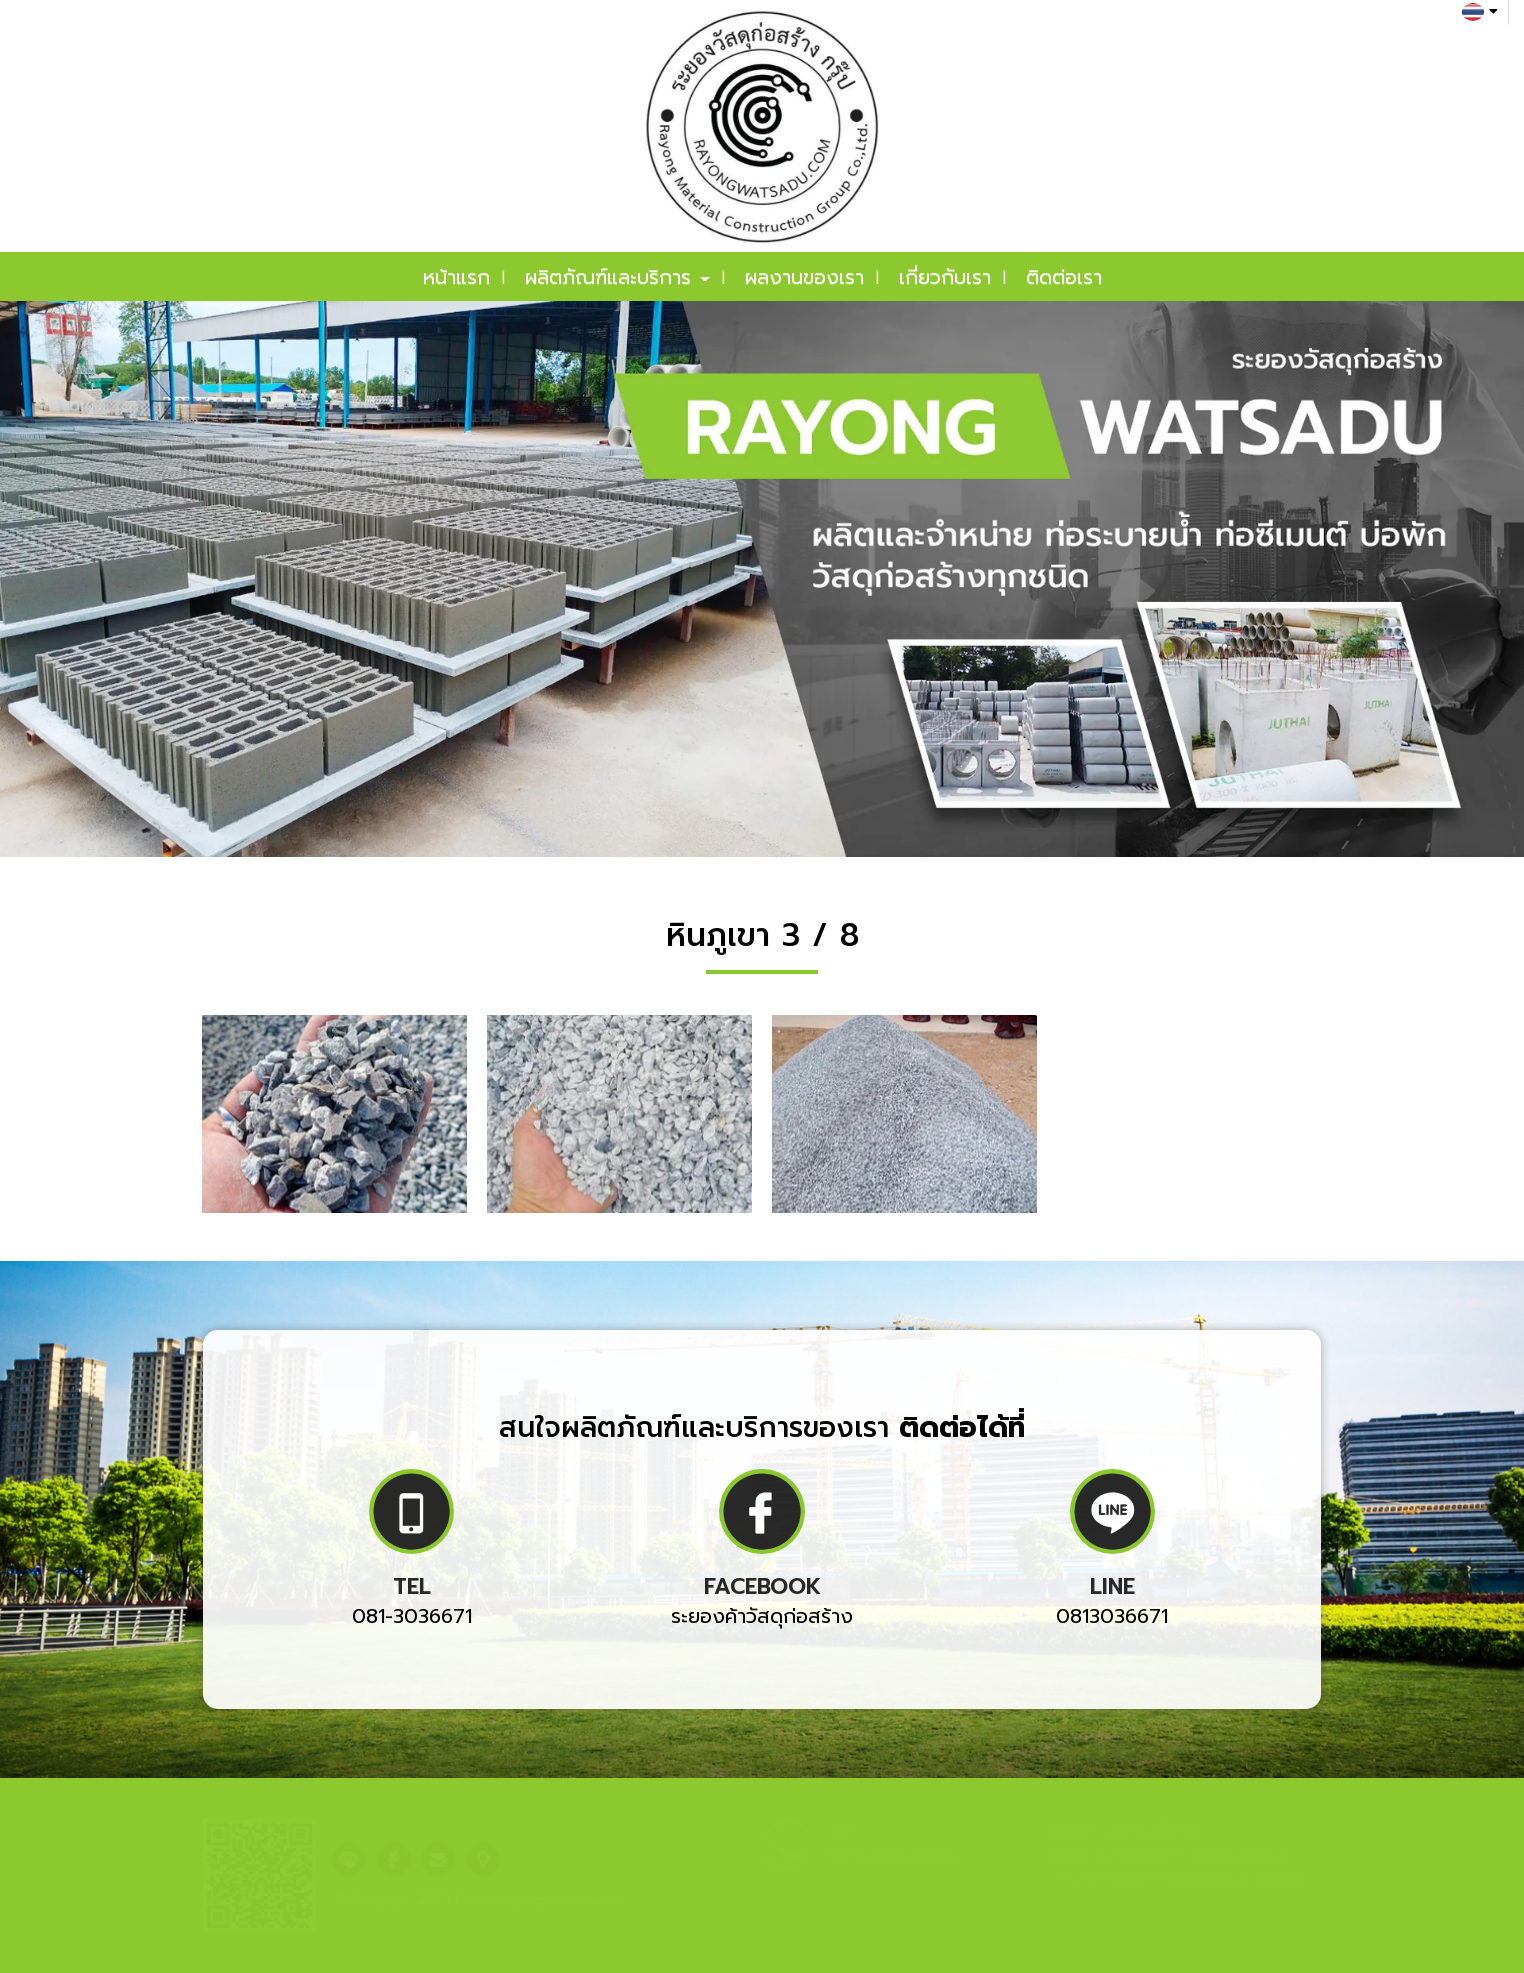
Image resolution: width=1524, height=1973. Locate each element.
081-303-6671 (891, 1857)
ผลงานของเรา (804, 277)
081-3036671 (412, 1616)
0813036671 (1112, 1616)
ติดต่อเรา (1064, 277)
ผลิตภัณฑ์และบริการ (617, 277)
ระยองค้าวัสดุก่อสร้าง (762, 1616)
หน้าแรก (456, 277)
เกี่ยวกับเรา (945, 277)
